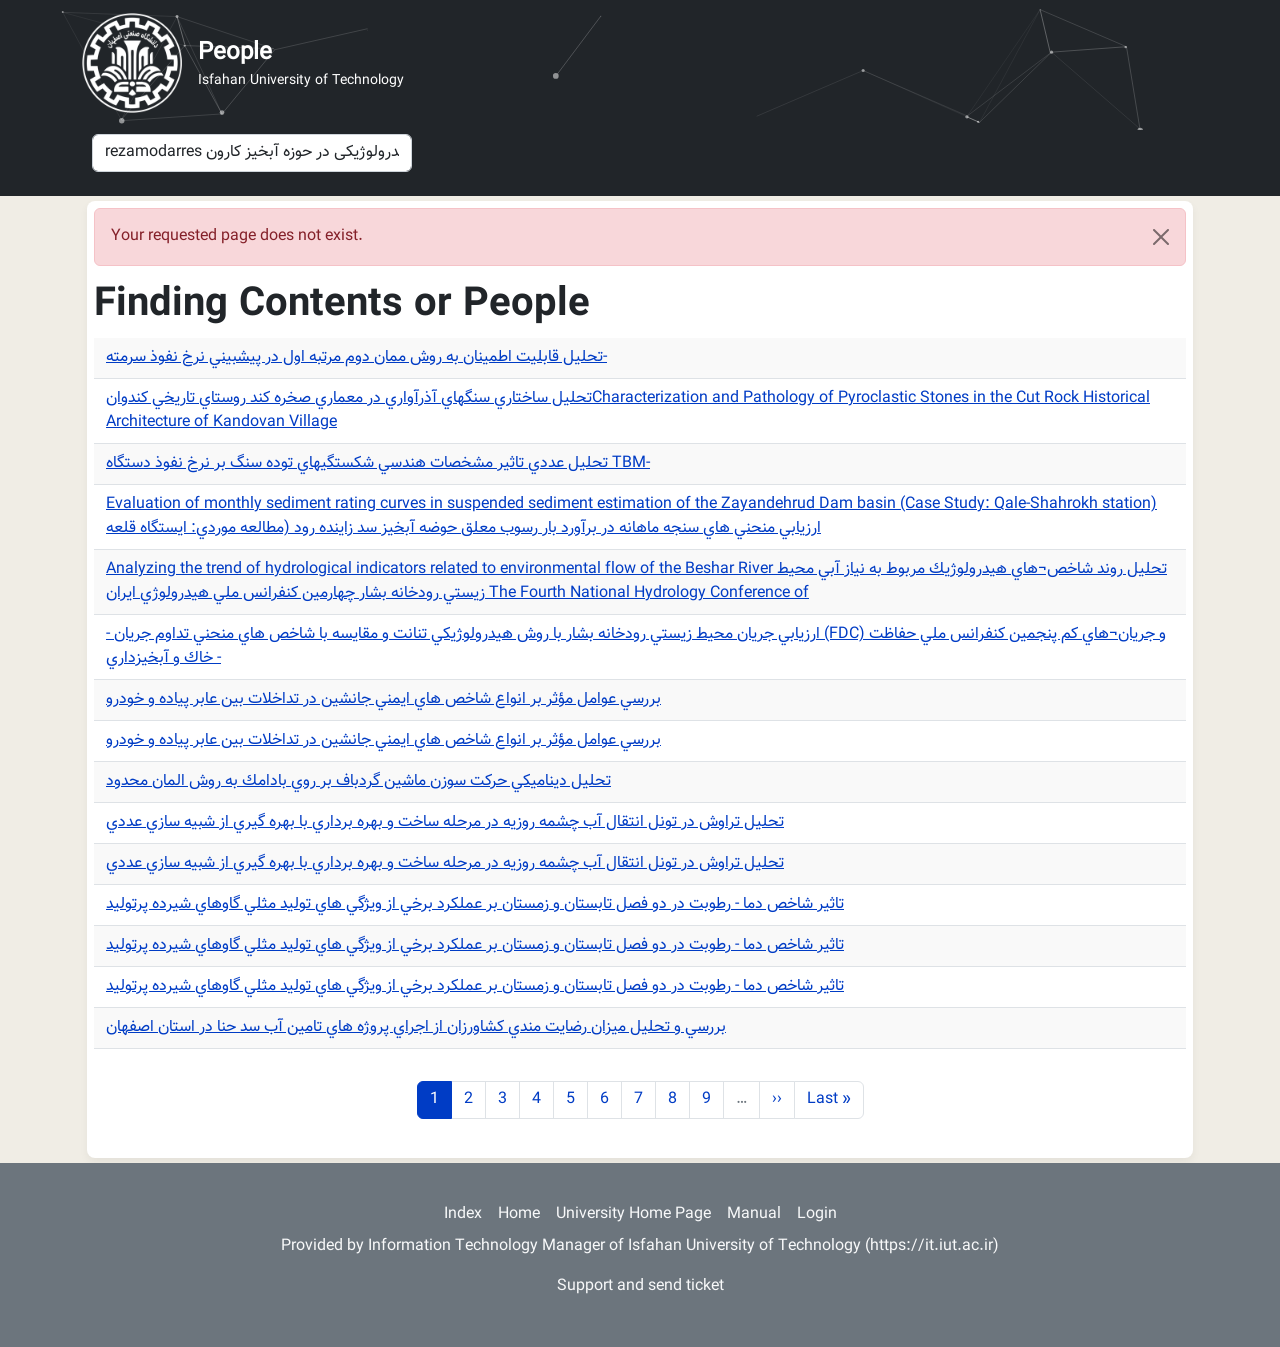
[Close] (1161, 237)
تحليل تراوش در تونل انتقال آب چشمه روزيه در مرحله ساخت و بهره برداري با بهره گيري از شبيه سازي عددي (445, 822)
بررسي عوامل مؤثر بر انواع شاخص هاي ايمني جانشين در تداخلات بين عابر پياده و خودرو (383, 699)
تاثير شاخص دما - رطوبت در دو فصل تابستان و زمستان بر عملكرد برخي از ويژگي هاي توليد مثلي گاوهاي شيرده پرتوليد (475, 904)
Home (519, 1214)
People (235, 53)
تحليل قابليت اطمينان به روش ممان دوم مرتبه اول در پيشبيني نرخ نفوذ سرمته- (356, 357)
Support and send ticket (640, 1286)
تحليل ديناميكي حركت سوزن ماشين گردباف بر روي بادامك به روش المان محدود (358, 781)
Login (817, 1214)
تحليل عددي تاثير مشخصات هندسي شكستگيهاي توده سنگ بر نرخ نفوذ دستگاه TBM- (378, 463)
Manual (754, 1214)
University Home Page (633, 1214)
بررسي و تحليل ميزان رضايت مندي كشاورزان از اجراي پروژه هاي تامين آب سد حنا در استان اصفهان (416, 1027)
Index (463, 1214)
